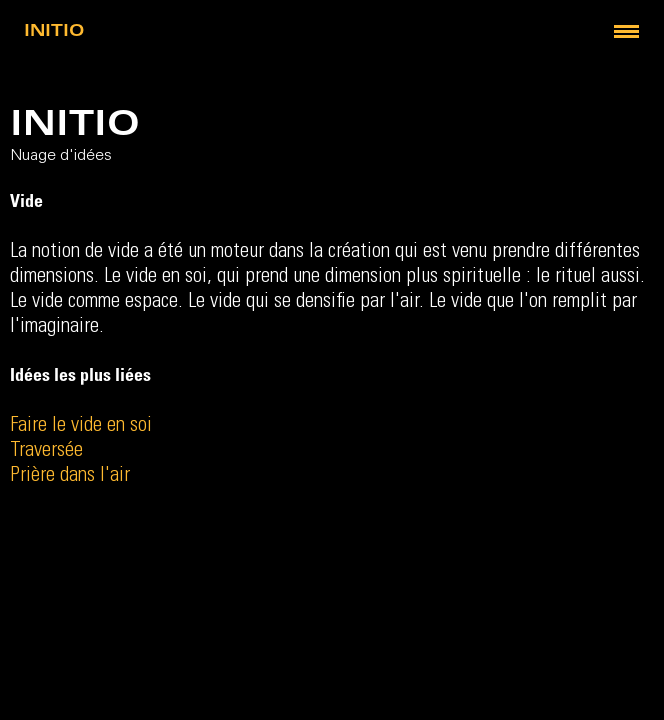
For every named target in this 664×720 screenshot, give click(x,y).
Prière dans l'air (70, 476)
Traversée (46, 451)
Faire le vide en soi (81, 426)
